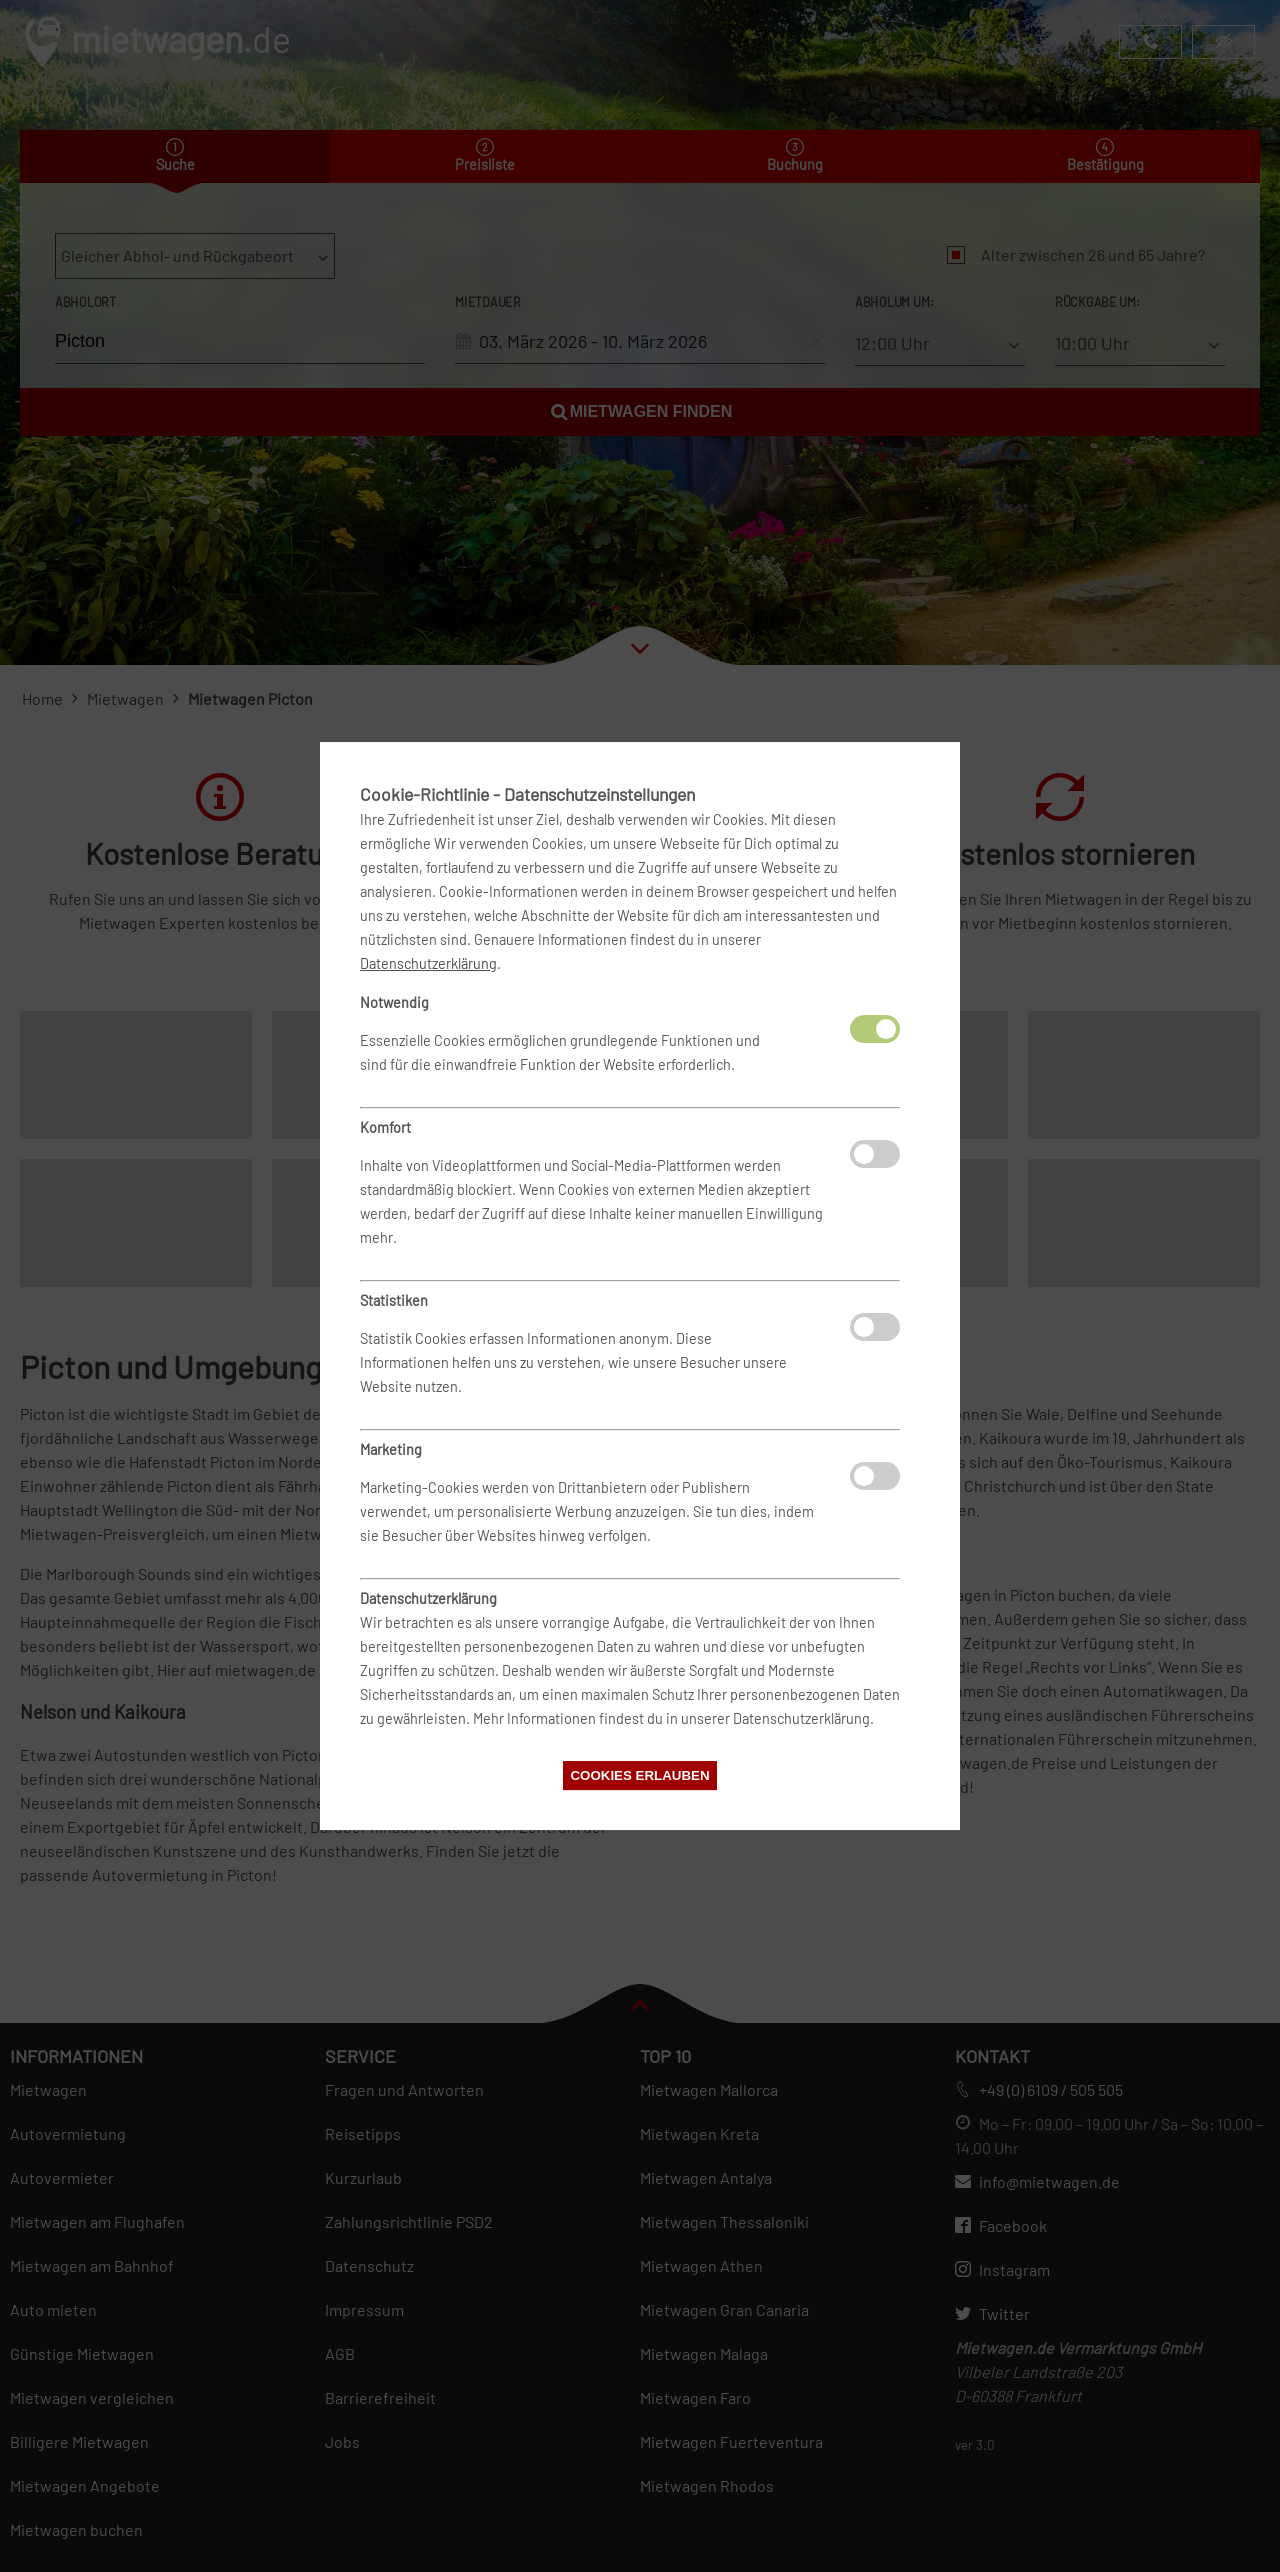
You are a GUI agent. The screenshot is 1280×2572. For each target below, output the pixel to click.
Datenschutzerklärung (428, 963)
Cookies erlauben (639, 1775)
